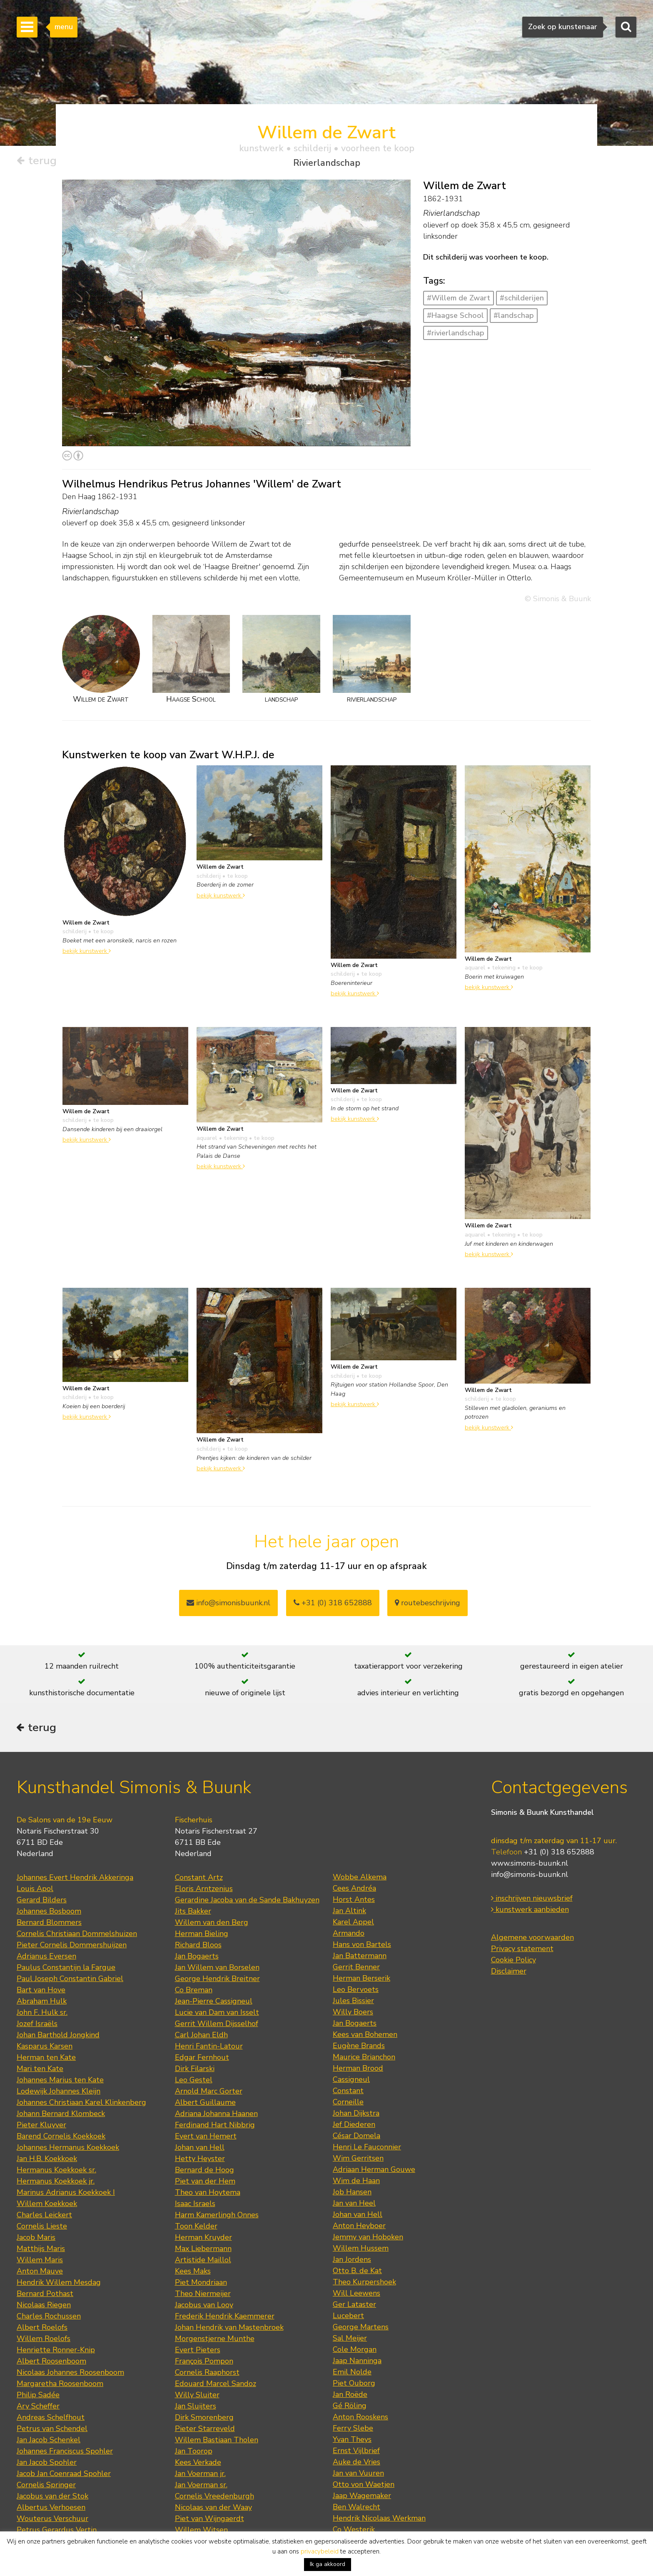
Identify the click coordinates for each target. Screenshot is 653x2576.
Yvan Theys (352, 2441)
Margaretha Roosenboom (60, 2385)
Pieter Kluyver (41, 2126)
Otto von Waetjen (363, 2486)
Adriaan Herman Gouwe (374, 2171)
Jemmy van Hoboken (368, 2239)
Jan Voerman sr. (201, 2486)
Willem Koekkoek (47, 2205)
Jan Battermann (359, 1957)
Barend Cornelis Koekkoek (61, 2138)
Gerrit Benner (356, 1969)
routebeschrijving (427, 1603)
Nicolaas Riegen (44, 2306)
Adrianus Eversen (46, 1958)
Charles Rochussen (49, 2318)
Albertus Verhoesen (51, 2509)
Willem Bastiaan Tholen (216, 2441)
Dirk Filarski (194, 2070)
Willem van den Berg (211, 1924)
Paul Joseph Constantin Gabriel (70, 1980)
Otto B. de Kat (357, 2272)
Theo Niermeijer (203, 2295)
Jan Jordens (352, 2261)
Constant (348, 2092)
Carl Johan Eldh (201, 2036)
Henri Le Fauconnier (367, 2149)
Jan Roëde (350, 2396)
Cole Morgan (354, 2351)
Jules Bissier (353, 2002)
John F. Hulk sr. (42, 2014)
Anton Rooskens (360, 2419)
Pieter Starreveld (205, 2430)
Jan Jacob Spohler (47, 2464)
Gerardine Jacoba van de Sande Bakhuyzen (247, 1901)
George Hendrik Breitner (217, 1980)
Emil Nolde (352, 2374)
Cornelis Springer (46, 2486)
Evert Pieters (197, 2351)
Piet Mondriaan (201, 2284)
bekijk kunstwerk (86, 951)
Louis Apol (35, 1890)
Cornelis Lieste (42, 2228)
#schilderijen (522, 298)
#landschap (513, 315)
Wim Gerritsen (358, 2160)
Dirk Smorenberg (204, 2419)
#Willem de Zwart (458, 298)
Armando (348, 1935)
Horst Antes (354, 1901)
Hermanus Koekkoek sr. (56, 2171)
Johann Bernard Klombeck (61, 2115)
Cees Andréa (354, 1890)
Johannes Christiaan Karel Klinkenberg (81, 2104)
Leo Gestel (193, 2081)
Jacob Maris (36, 2239)
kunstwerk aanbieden (530, 1911)
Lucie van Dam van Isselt (217, 2014)
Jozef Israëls (37, 2025)
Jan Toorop (193, 2453)
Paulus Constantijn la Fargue (66, 1969)
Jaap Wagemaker (362, 2497)
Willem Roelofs (43, 2340)
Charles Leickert (44, 2216)
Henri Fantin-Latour (209, 2048)
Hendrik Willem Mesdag (59, 2284)
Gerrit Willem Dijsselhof (216, 2025)
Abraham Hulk (42, 2003)
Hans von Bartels (362, 1946)
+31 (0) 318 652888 (333, 1603)
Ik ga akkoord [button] (327, 2564)
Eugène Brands (359, 2047)
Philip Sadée (38, 2396)
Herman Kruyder (203, 2239)
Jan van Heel (354, 2205)
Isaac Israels (195, 2205)
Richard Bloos (198, 1946)
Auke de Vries (356, 2464)
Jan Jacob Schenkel (48, 2441)
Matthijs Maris (41, 2250)
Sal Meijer (350, 2340)
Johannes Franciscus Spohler (65, 2453)
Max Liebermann (203, 2250)
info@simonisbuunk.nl (228, 1603)
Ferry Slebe (353, 2430)
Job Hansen (352, 2194)
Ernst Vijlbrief (356, 2452)
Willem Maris (40, 2261)
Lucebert (348, 2317)
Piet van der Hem (205, 2183)
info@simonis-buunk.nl (529, 1876)
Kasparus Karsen (44, 2048)
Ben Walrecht (356, 2509)
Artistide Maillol (203, 2261)
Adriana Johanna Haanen (216, 2115)
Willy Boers (353, 2014)
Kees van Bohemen (365, 2036)
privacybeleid (320, 2551)
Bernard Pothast (45, 2295)
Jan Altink (349, 1912)
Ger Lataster (354, 2306)
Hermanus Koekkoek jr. (56, 2183)
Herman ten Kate (46, 2059)
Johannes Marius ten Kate (60, 2081)
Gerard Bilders (42, 1901)
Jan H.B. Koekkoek (47, 2160)
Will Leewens (356, 2295)
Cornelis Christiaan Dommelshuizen (77, 1935)
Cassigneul (351, 2081)
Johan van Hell (199, 2149)
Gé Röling (349, 2407)
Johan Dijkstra (356, 2115)
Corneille (348, 2104)
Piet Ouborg (354, 2385)
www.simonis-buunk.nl (529, 1865)
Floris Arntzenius (204, 1890)
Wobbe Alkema (359, 1879)
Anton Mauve (40, 2273)
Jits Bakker (193, 1913)
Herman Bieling (201, 1935)
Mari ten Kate (40, 2070)
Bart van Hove (41, 1991)
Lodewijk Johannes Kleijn (58, 2093)
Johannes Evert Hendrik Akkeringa (75, 1879)
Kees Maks (193, 2273)
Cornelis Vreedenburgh (214, 2498)
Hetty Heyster (200, 2160)
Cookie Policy (513, 1961)
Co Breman (193, 1991)
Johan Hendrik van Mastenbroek (229, 2329)
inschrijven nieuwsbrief (532, 1900)
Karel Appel (353, 1924)
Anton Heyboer (359, 2227)
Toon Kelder (196, 2228)
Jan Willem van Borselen (217, 1969)
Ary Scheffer (38, 2408)
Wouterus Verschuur (52, 2520)
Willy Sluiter (197, 2396)
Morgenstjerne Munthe (214, 2340)
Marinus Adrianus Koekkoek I (66, 2194)
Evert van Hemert (206, 2138)
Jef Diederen (354, 2126)
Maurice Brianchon (364, 2059)
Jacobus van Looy (204, 2306)
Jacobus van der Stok (52, 2498)
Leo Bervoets (356, 1991)
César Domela (356, 2137)
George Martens (361, 2329)
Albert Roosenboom (51, 2363)
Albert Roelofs (42, 2329)
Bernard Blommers (49, 1924)
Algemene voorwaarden (532, 1939)
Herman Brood (358, 2070)
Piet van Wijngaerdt (209, 2520)
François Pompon (204, 2363)
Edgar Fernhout (202, 2059)
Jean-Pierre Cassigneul (213, 2003)
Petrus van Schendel (52, 2430)
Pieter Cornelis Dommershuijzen (72, 1946)
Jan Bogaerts (197, 1958)
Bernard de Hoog (204, 2171)
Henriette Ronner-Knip (56, 2351)
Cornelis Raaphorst (207, 2374)
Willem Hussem (361, 2250)
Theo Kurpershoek (364, 2284)
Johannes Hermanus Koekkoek (68, 2149)
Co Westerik (354, 2531)
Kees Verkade (198, 2464)
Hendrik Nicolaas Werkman (379, 2520)
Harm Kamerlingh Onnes (217, 2216)
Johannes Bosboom (49, 1913)
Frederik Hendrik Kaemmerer (224, 2318)
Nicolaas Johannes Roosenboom (70, 2374)
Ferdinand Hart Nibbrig (215, 2126)
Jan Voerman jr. (200, 2475)
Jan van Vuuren (358, 2475)
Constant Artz (199, 1879)
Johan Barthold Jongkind (58, 2036)
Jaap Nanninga (357, 2362)
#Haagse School (455, 315)
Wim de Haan (356, 2182)
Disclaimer (508, 1973)
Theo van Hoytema (207, 2194)
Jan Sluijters (195, 2408)
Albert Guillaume (205, 2104)
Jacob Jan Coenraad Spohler (64, 2475)
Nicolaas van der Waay (213, 2509)
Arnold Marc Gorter (208, 2093)
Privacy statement (522, 1950)
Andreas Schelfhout (51, 2419)
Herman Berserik (361, 1980)
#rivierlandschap (455, 333)
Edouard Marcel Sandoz (215, 2385)
